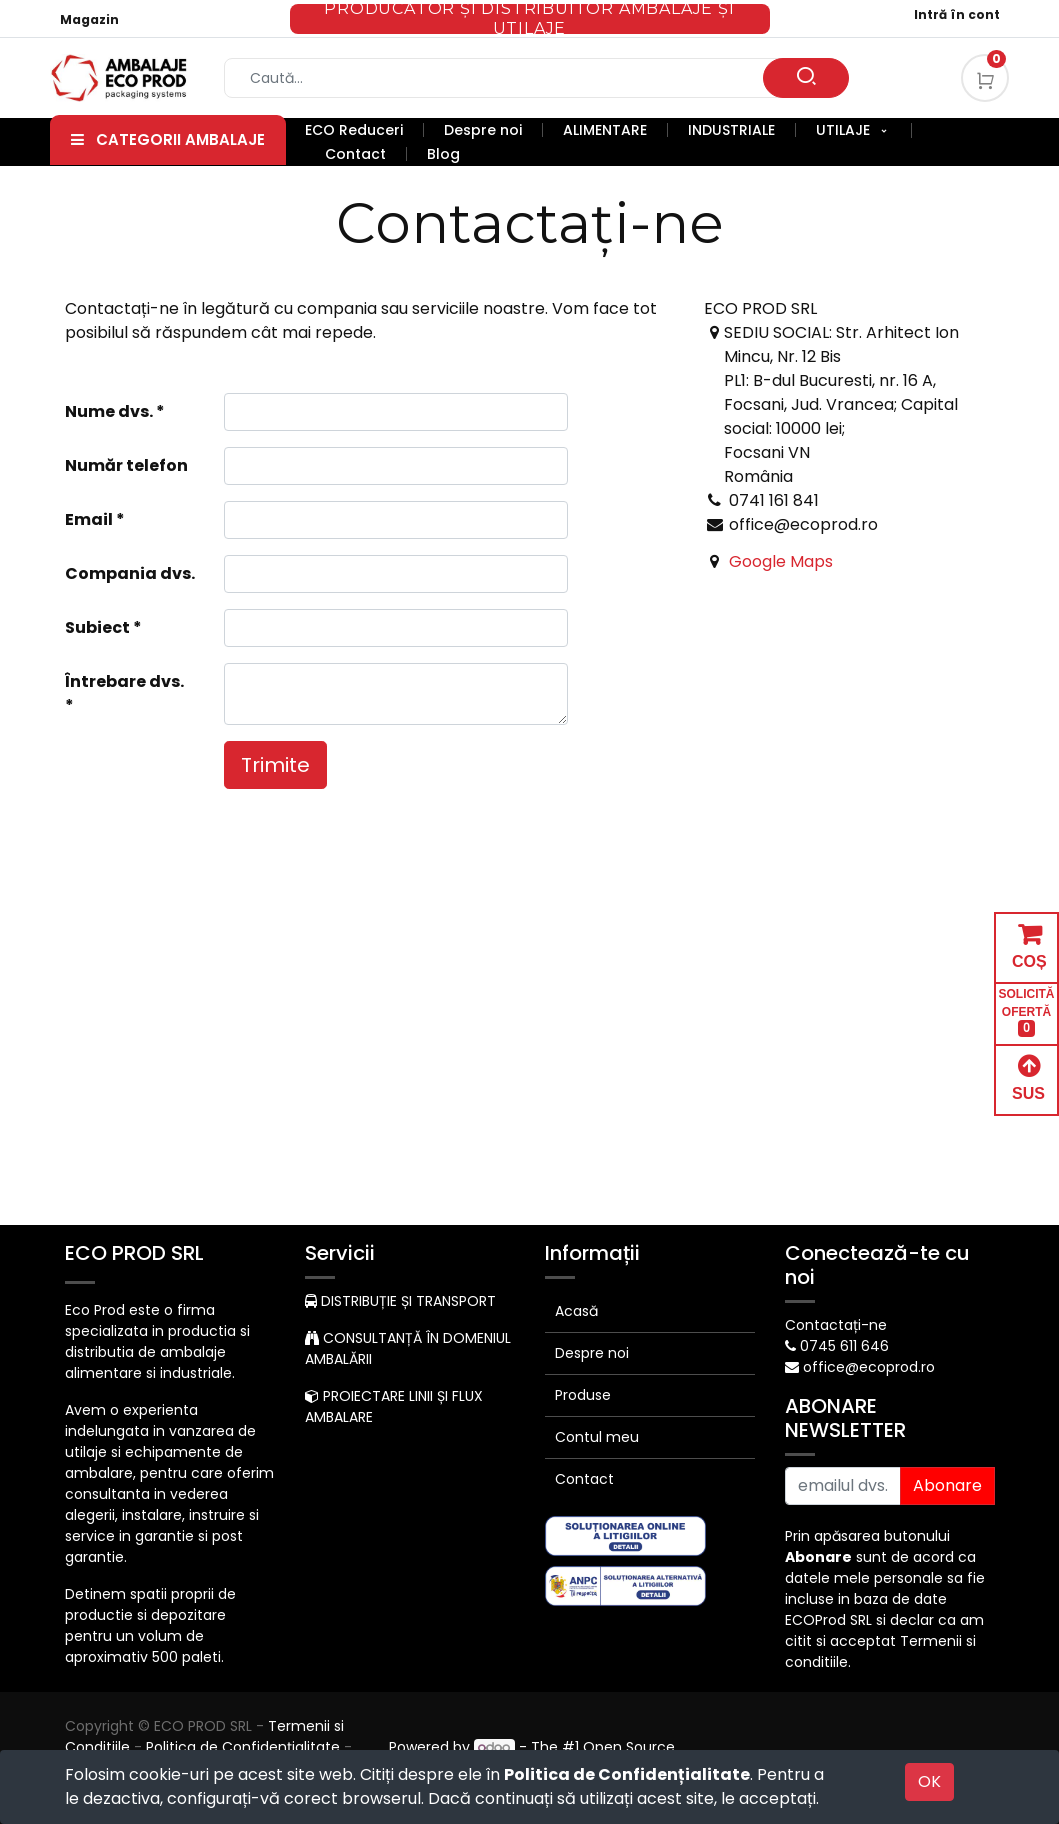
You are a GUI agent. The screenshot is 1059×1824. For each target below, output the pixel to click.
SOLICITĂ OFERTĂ (1027, 1012)
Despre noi (592, 1353)
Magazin (89, 19)
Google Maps (781, 561)
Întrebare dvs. (124, 681)
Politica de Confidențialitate (627, 1774)
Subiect (97, 627)
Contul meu (597, 1437)
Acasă (576, 1311)
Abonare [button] (947, 1485)
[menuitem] (364, 130)
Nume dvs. (109, 411)
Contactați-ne (836, 1325)
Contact (584, 1479)
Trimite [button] (275, 765)
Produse (583, 1395)
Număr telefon (126, 465)
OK (929, 1781)
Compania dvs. (130, 573)
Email (89, 519)
